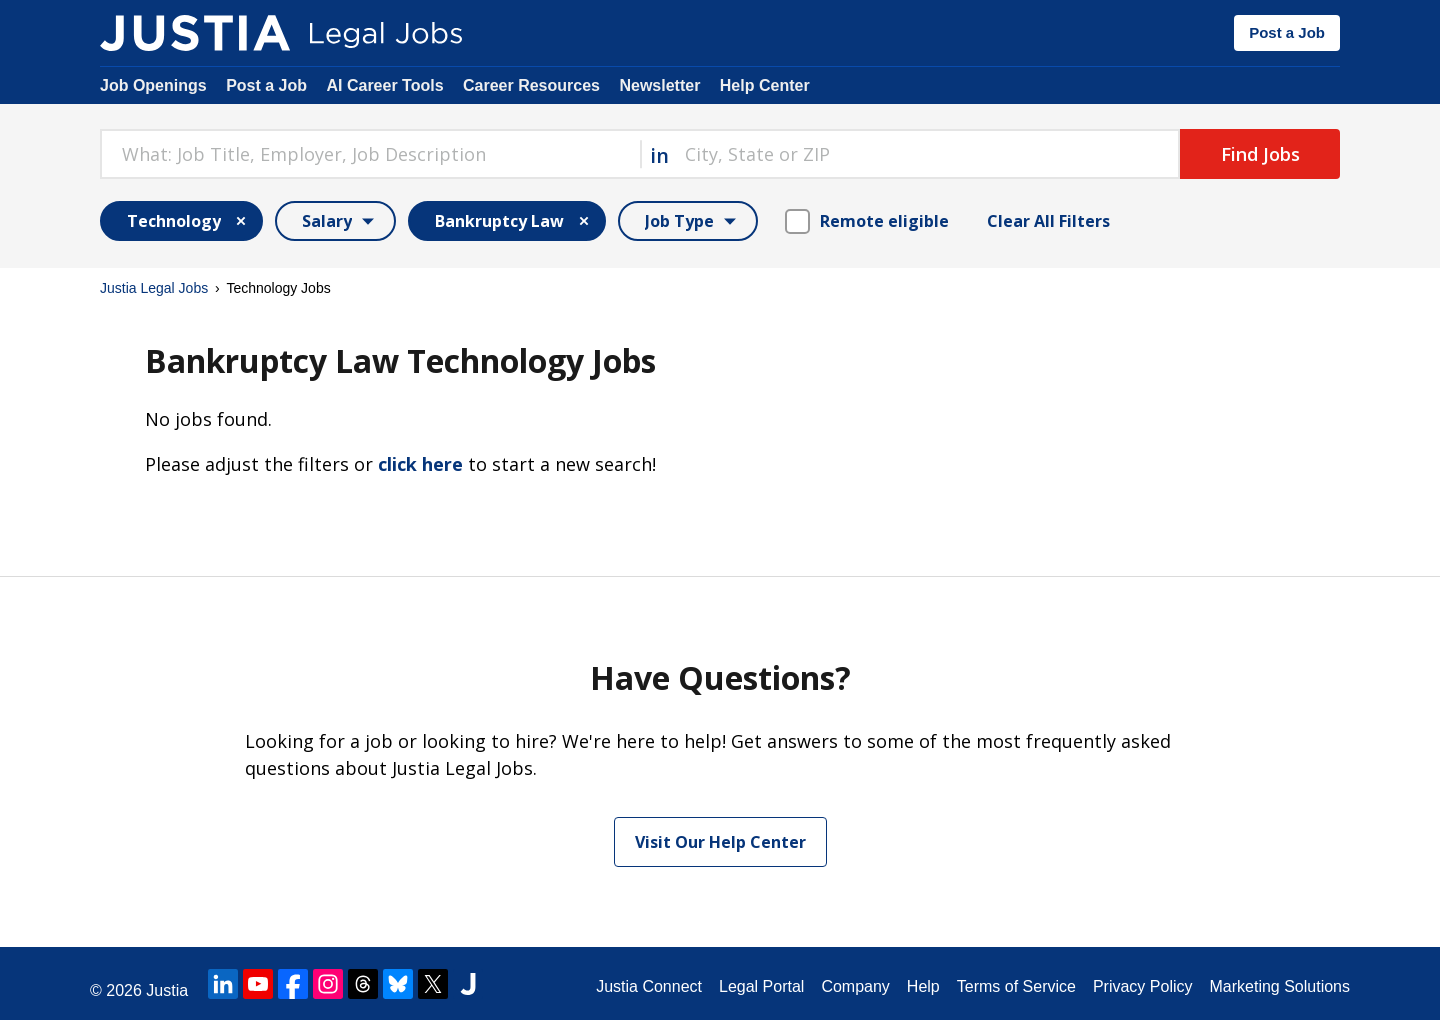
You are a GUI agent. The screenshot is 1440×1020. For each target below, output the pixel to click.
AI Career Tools (384, 85)
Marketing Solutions (1279, 986)
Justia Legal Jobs (154, 288)
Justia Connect (649, 986)
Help (923, 986)
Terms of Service (1016, 986)
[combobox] (370, 154)
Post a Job (1287, 32)
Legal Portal (761, 986)
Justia (167, 990)
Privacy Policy (1143, 986)
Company (855, 986)
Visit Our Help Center (720, 842)
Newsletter (659, 85)
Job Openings (153, 85)
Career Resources (531, 85)
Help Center (765, 85)
